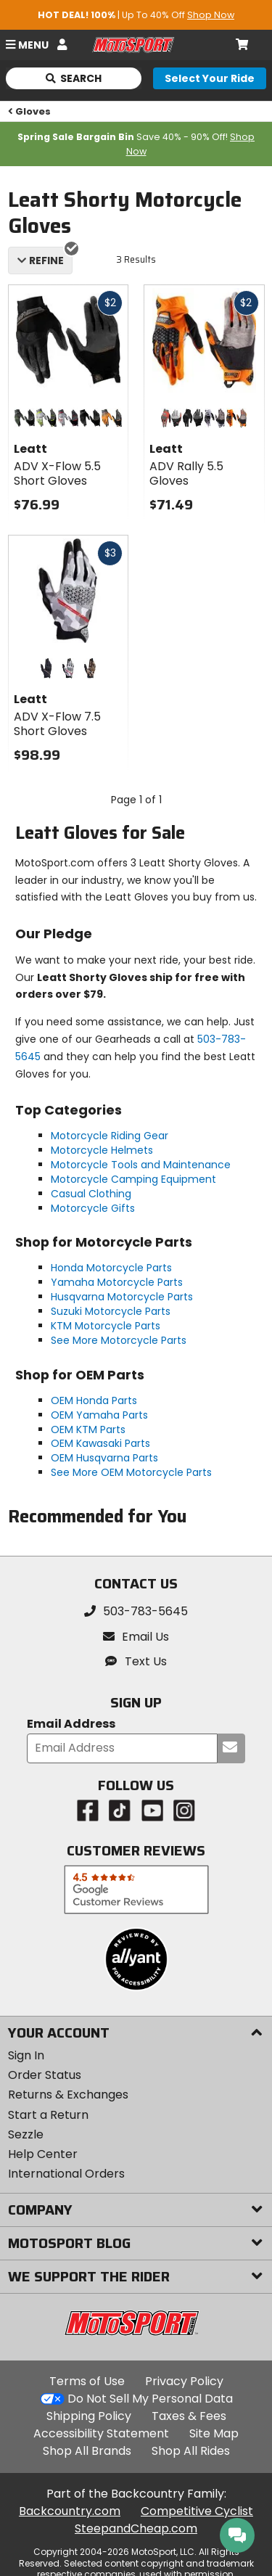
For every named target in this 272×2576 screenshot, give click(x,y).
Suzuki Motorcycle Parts (110, 1311)
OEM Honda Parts (94, 1400)
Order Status (44, 2075)
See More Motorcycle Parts (118, 1340)
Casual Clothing (91, 1193)
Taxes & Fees (189, 2416)
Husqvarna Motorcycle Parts (122, 1296)
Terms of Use (87, 2381)
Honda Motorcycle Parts (111, 1267)
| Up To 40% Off (136, 15)
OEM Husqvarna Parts (104, 1458)
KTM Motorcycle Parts (105, 1325)
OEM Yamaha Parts (99, 1415)
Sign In (26, 2055)
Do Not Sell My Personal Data (150, 2398)
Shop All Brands (87, 2450)
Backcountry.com (69, 2511)
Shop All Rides (191, 2450)
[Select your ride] (209, 78)
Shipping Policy (88, 2416)
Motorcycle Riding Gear (109, 1135)
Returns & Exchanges (68, 2094)
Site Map (214, 2433)
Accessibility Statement (101, 2433)
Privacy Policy (184, 2381)
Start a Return (48, 2115)
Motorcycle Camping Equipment (133, 1179)
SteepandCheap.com (136, 2528)
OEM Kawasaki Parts (100, 1443)
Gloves (29, 111)
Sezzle (26, 2134)
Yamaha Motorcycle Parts (117, 1282)
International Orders (66, 2173)
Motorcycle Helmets (102, 1150)
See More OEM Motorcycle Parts (131, 1472)
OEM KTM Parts (88, 1429)
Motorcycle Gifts (93, 1208)
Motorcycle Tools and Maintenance (141, 1164)
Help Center (43, 2154)
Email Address (71, 1724)
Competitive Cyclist (197, 2511)
